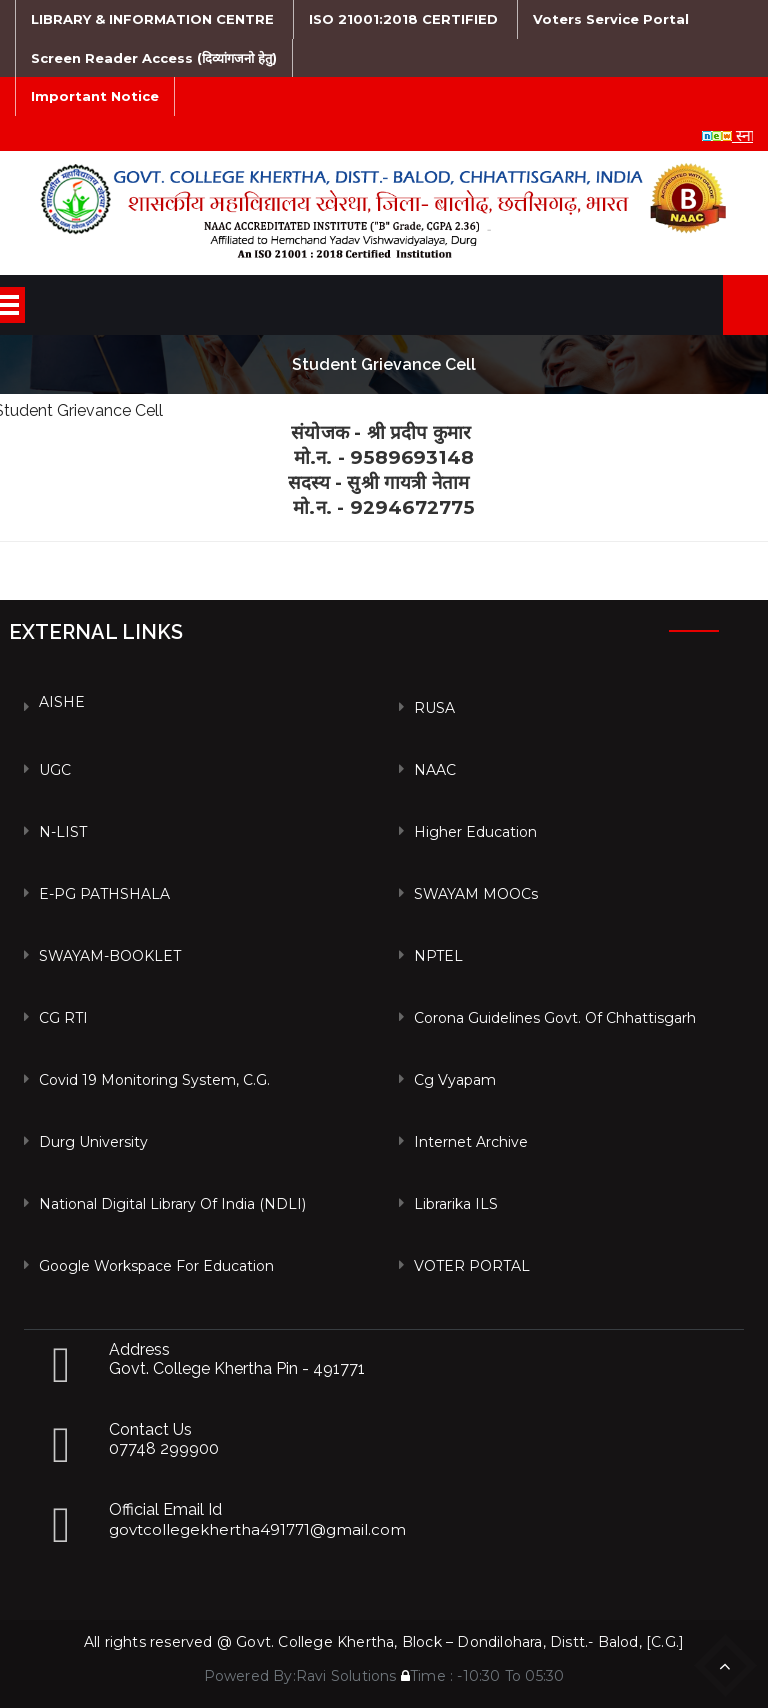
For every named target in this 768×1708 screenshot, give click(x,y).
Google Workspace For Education (156, 1266)
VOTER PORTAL (472, 1266)
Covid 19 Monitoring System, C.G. (154, 1080)
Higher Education (475, 832)
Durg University (93, 1142)
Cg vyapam (455, 1080)
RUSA (434, 708)
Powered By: (250, 1676)
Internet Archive (471, 1142)
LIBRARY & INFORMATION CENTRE (152, 19)
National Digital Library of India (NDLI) (172, 1204)
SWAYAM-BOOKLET (110, 956)
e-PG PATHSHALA (104, 894)
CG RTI (63, 1018)
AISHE (62, 702)
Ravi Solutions (346, 1676)
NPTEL (438, 956)
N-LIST (63, 832)
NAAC (435, 770)
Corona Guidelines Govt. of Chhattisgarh (555, 1018)
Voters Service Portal (611, 19)
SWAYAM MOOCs (476, 894)
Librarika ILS (456, 1204)
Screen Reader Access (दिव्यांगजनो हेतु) (154, 58)
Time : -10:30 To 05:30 (483, 1676)
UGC (55, 770)
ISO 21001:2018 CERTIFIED (403, 19)
